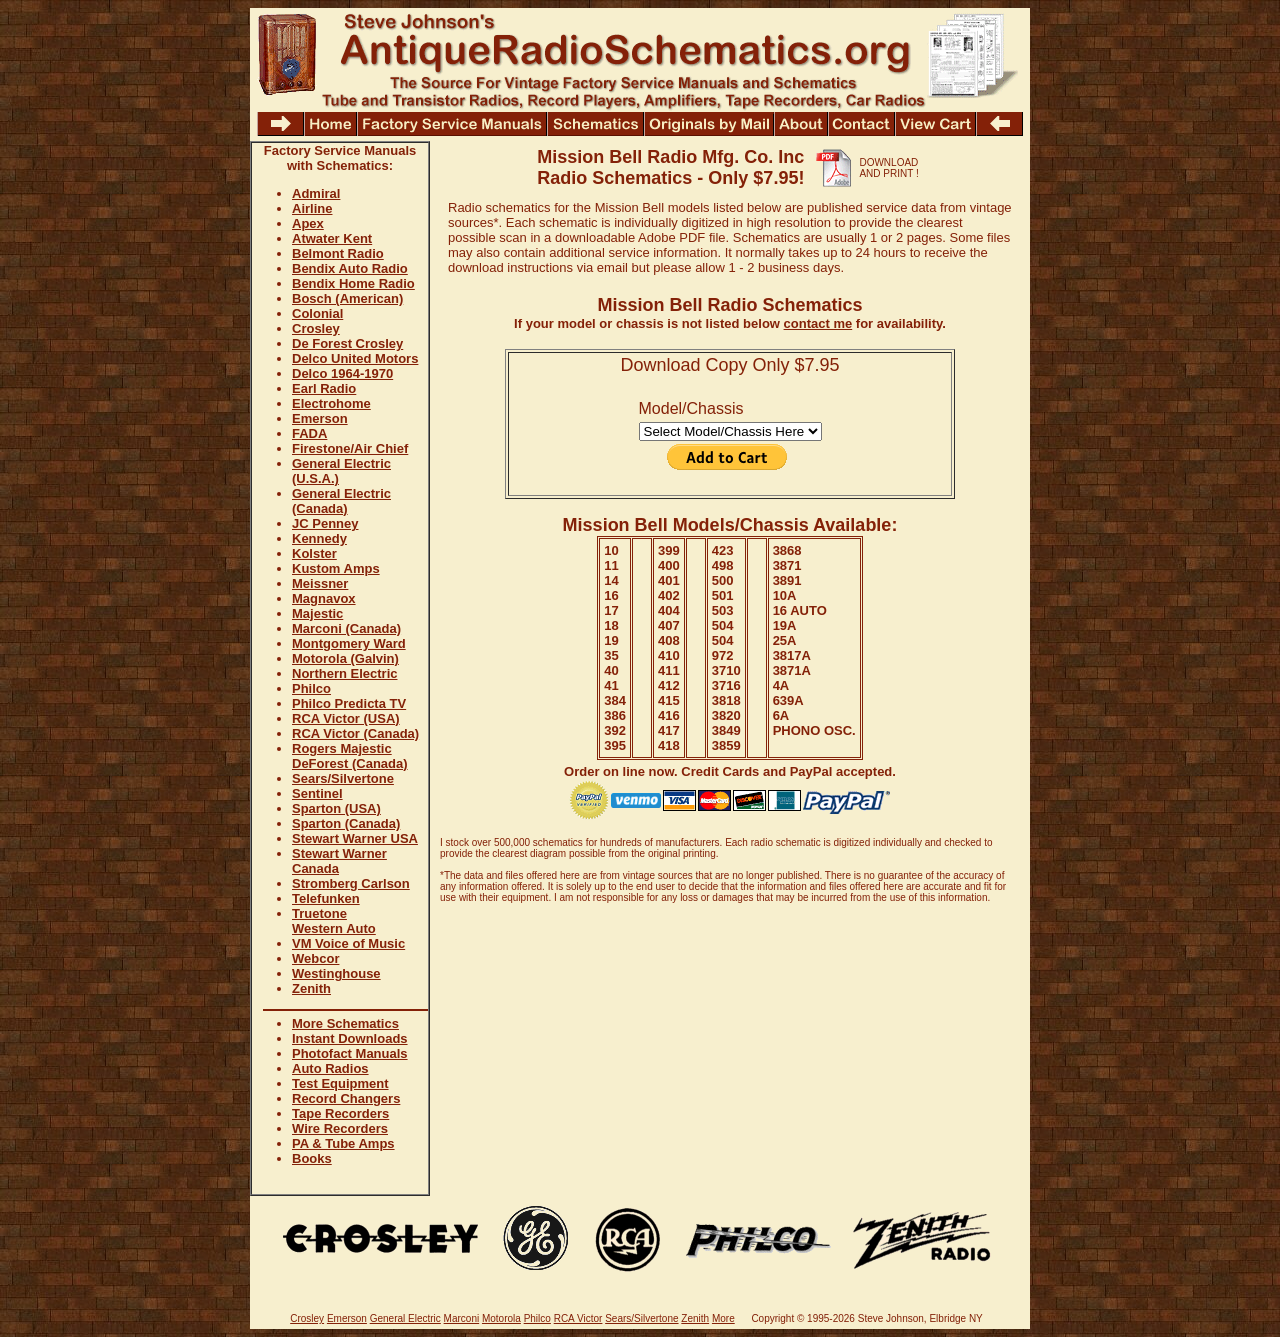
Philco (311, 688)
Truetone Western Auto (334, 921)
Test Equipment (340, 1083)
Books (312, 1158)
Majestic (317, 613)
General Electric (405, 1318)
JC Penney (325, 523)
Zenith (311, 988)
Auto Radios (330, 1068)
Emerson (320, 418)
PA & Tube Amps (343, 1143)
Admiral (316, 193)
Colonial (317, 313)
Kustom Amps (336, 568)
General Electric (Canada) (341, 501)
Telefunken (326, 898)
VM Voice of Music (348, 943)
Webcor (315, 958)
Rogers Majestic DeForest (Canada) (350, 756)
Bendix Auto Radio (350, 268)
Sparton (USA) (336, 808)
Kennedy (319, 538)
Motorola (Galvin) (345, 658)
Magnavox (324, 598)
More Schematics (345, 1023)
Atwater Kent (332, 238)
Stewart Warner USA (355, 838)
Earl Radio (324, 388)
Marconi (462, 1318)
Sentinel (317, 793)
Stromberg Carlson (351, 883)
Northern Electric (344, 673)
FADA (309, 433)
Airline (312, 208)
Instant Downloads (350, 1038)
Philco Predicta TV (349, 703)
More (723, 1318)
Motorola (501, 1318)
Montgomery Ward (349, 643)
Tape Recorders (340, 1113)
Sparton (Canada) (346, 823)
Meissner (320, 583)
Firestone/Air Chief (350, 448)
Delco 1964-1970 (342, 373)
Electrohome (331, 403)
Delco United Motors (355, 358)
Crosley (316, 328)
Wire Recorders (340, 1128)
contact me (818, 323)
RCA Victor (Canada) (355, 733)
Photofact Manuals (350, 1053)
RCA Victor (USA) (346, 718)
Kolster (314, 553)
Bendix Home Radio (353, 283)
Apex (308, 223)
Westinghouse (336, 973)
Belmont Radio (338, 253)
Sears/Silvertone (343, 778)
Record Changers (346, 1098)
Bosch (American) (347, 298)
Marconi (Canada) (346, 628)
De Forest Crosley (347, 343)
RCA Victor (578, 1318)
